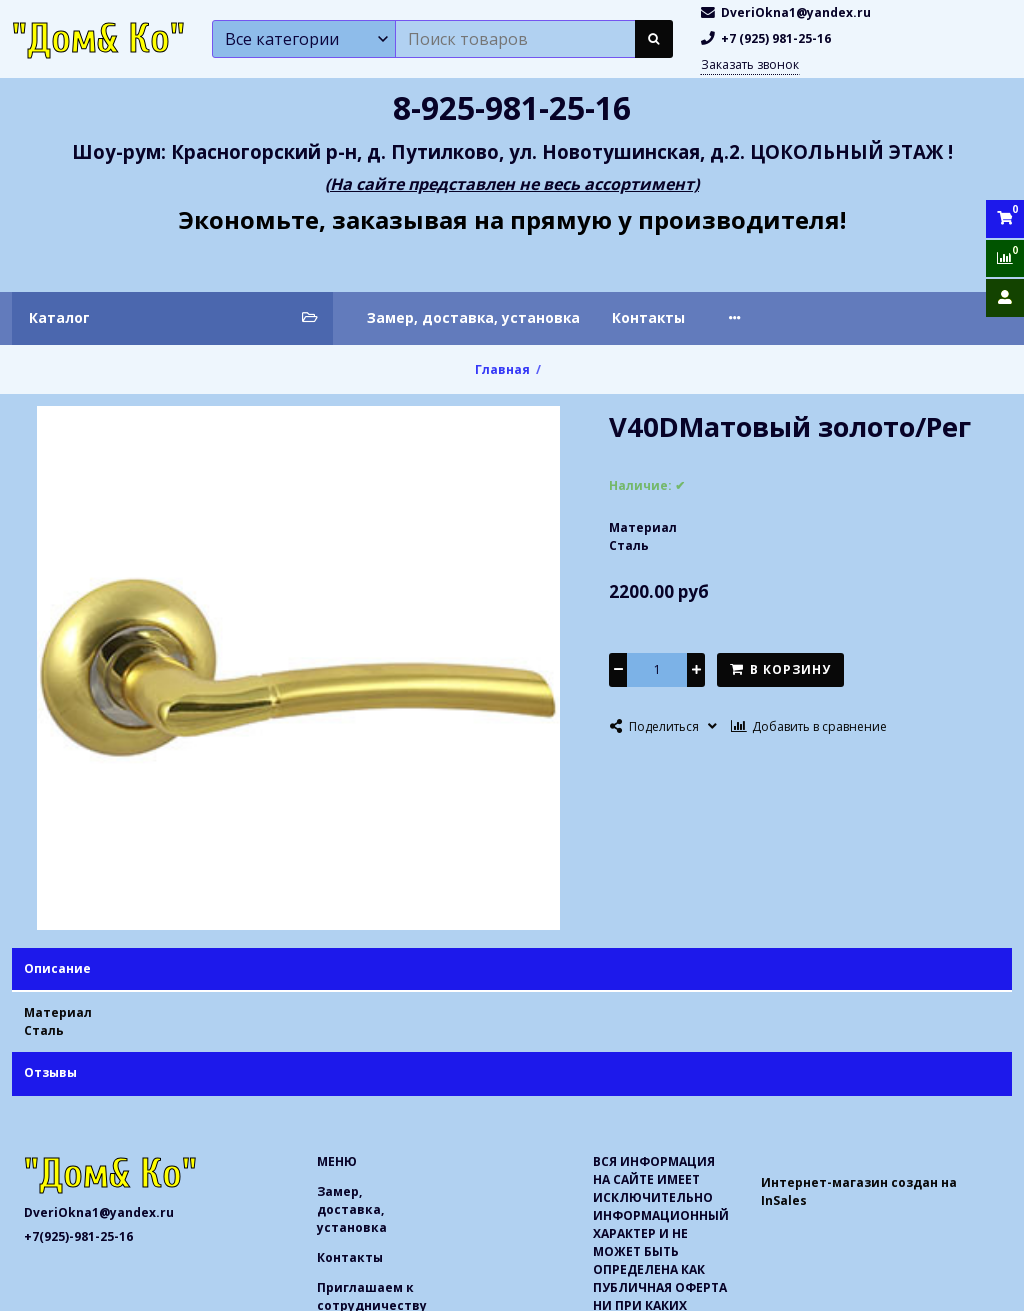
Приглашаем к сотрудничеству (836, 317)
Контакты (648, 317)
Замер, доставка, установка (473, 317)
